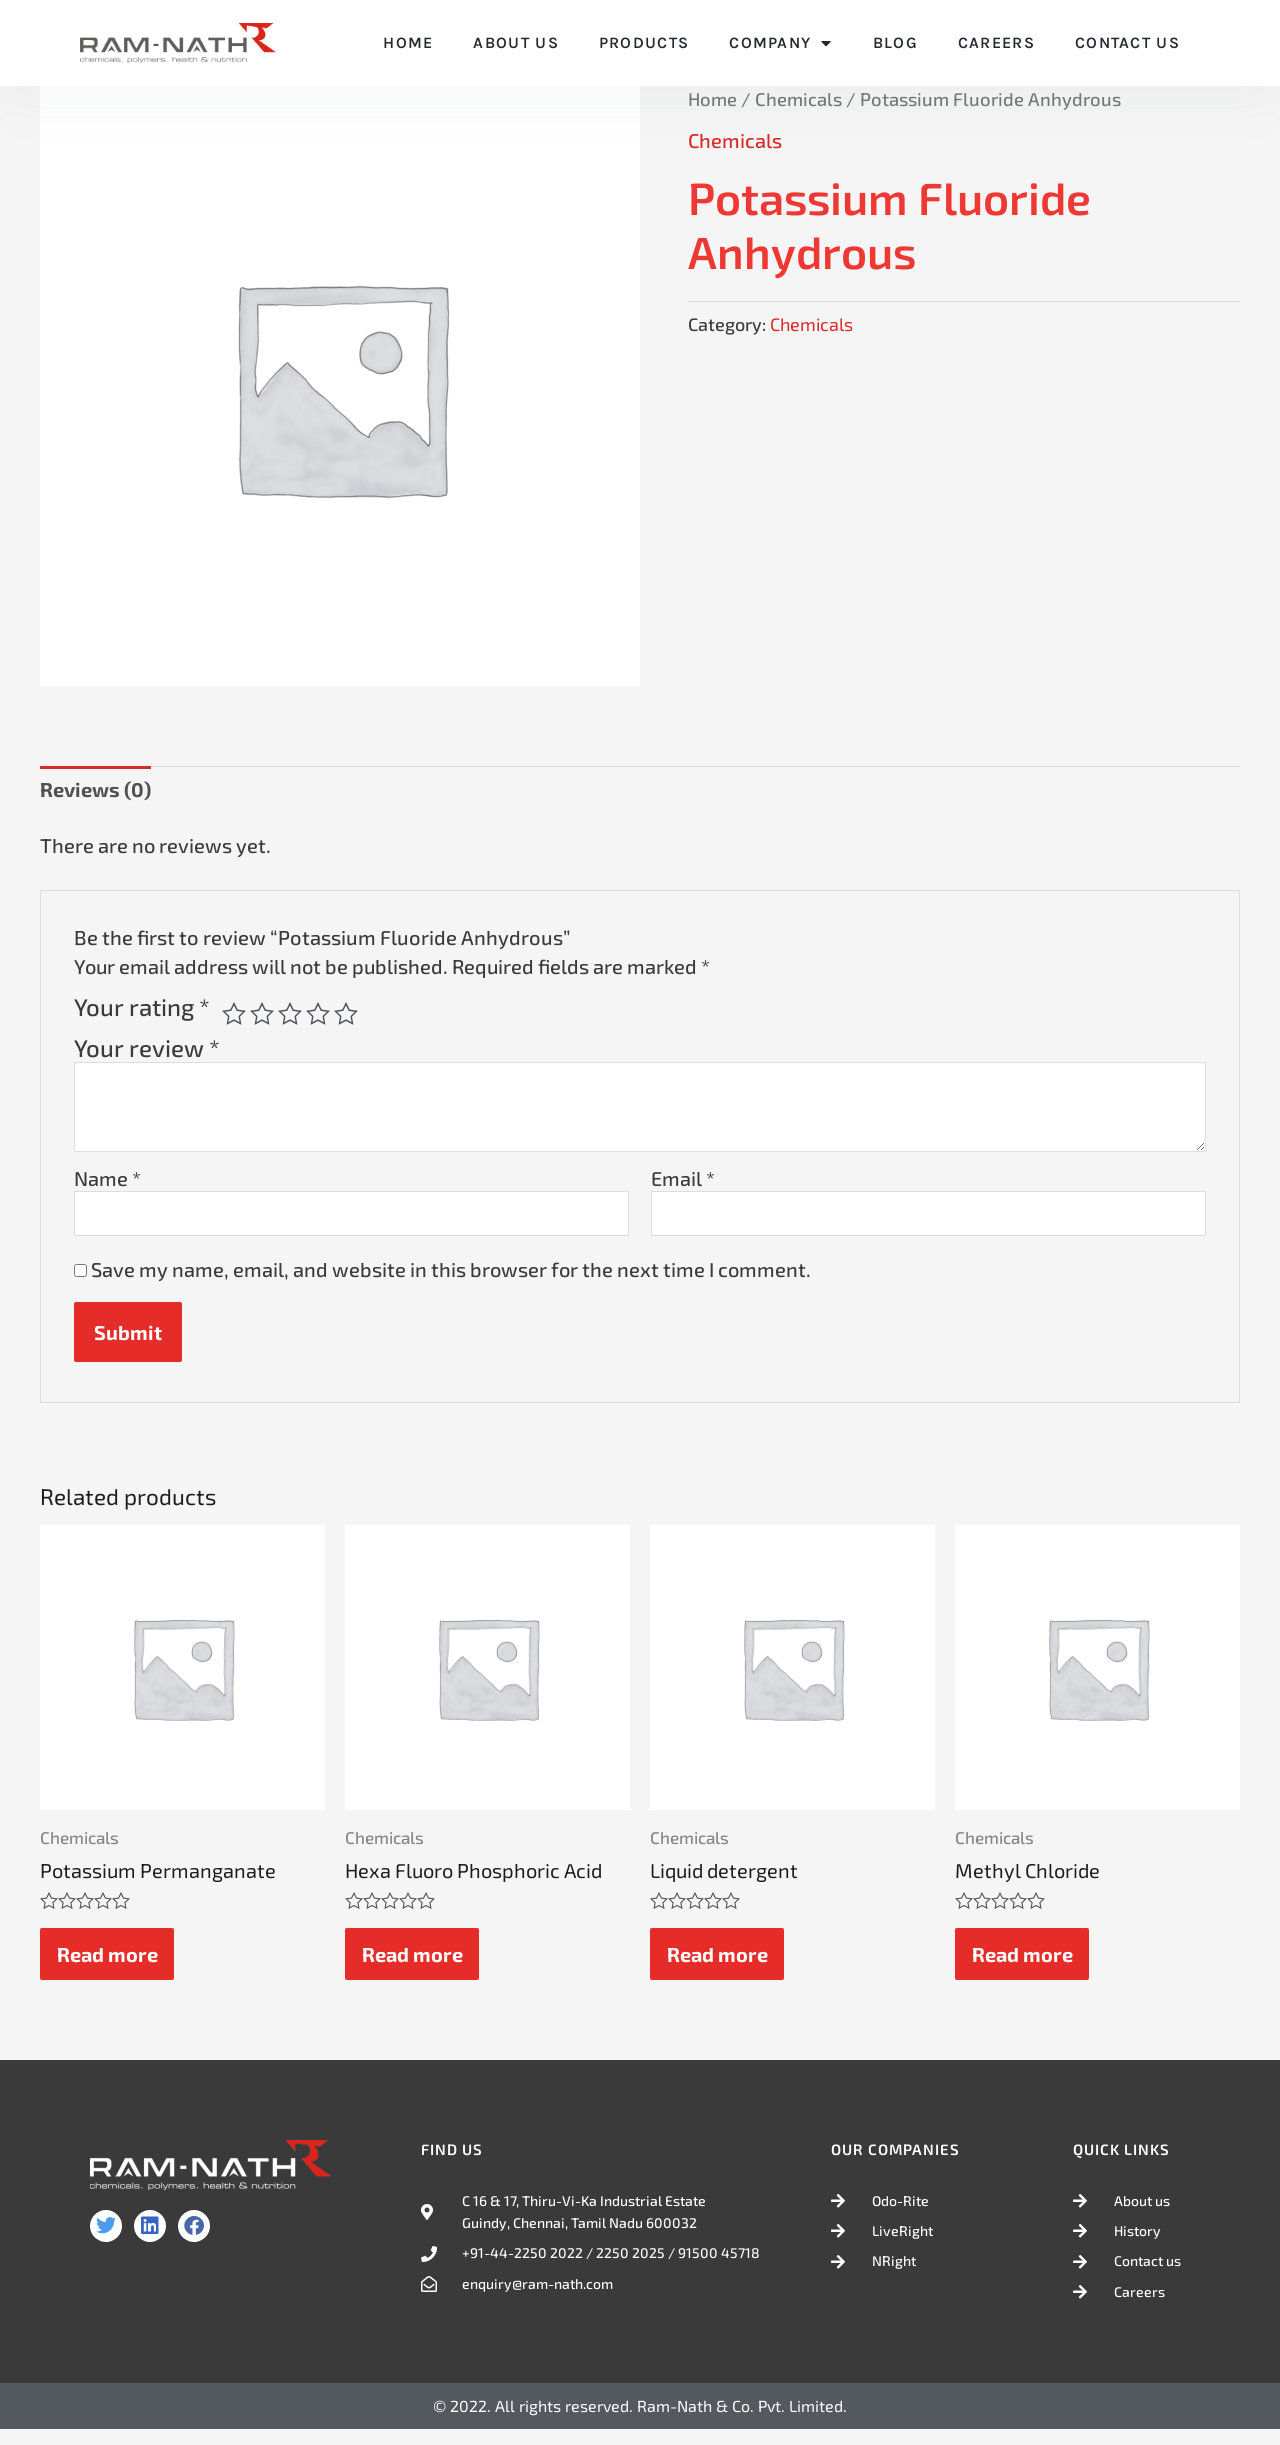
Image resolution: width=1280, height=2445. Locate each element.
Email (683, 1178)
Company (780, 43)
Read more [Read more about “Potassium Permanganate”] (110, 1963)
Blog (895, 42)
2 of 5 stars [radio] (262, 1014)
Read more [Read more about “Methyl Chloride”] (1025, 1963)
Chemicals (798, 99)
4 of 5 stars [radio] (318, 1014)
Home (408, 42)
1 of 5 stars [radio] (234, 1014)
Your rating (142, 1007)
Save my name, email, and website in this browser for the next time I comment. (451, 1272)
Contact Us (1127, 42)
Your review (147, 1047)
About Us (515, 42)
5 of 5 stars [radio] (346, 1014)
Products (644, 42)
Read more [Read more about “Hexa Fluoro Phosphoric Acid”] (415, 1963)
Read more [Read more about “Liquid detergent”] (720, 1963)
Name (107, 1178)
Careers (996, 42)
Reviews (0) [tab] (95, 789)
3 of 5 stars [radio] (290, 1014)
